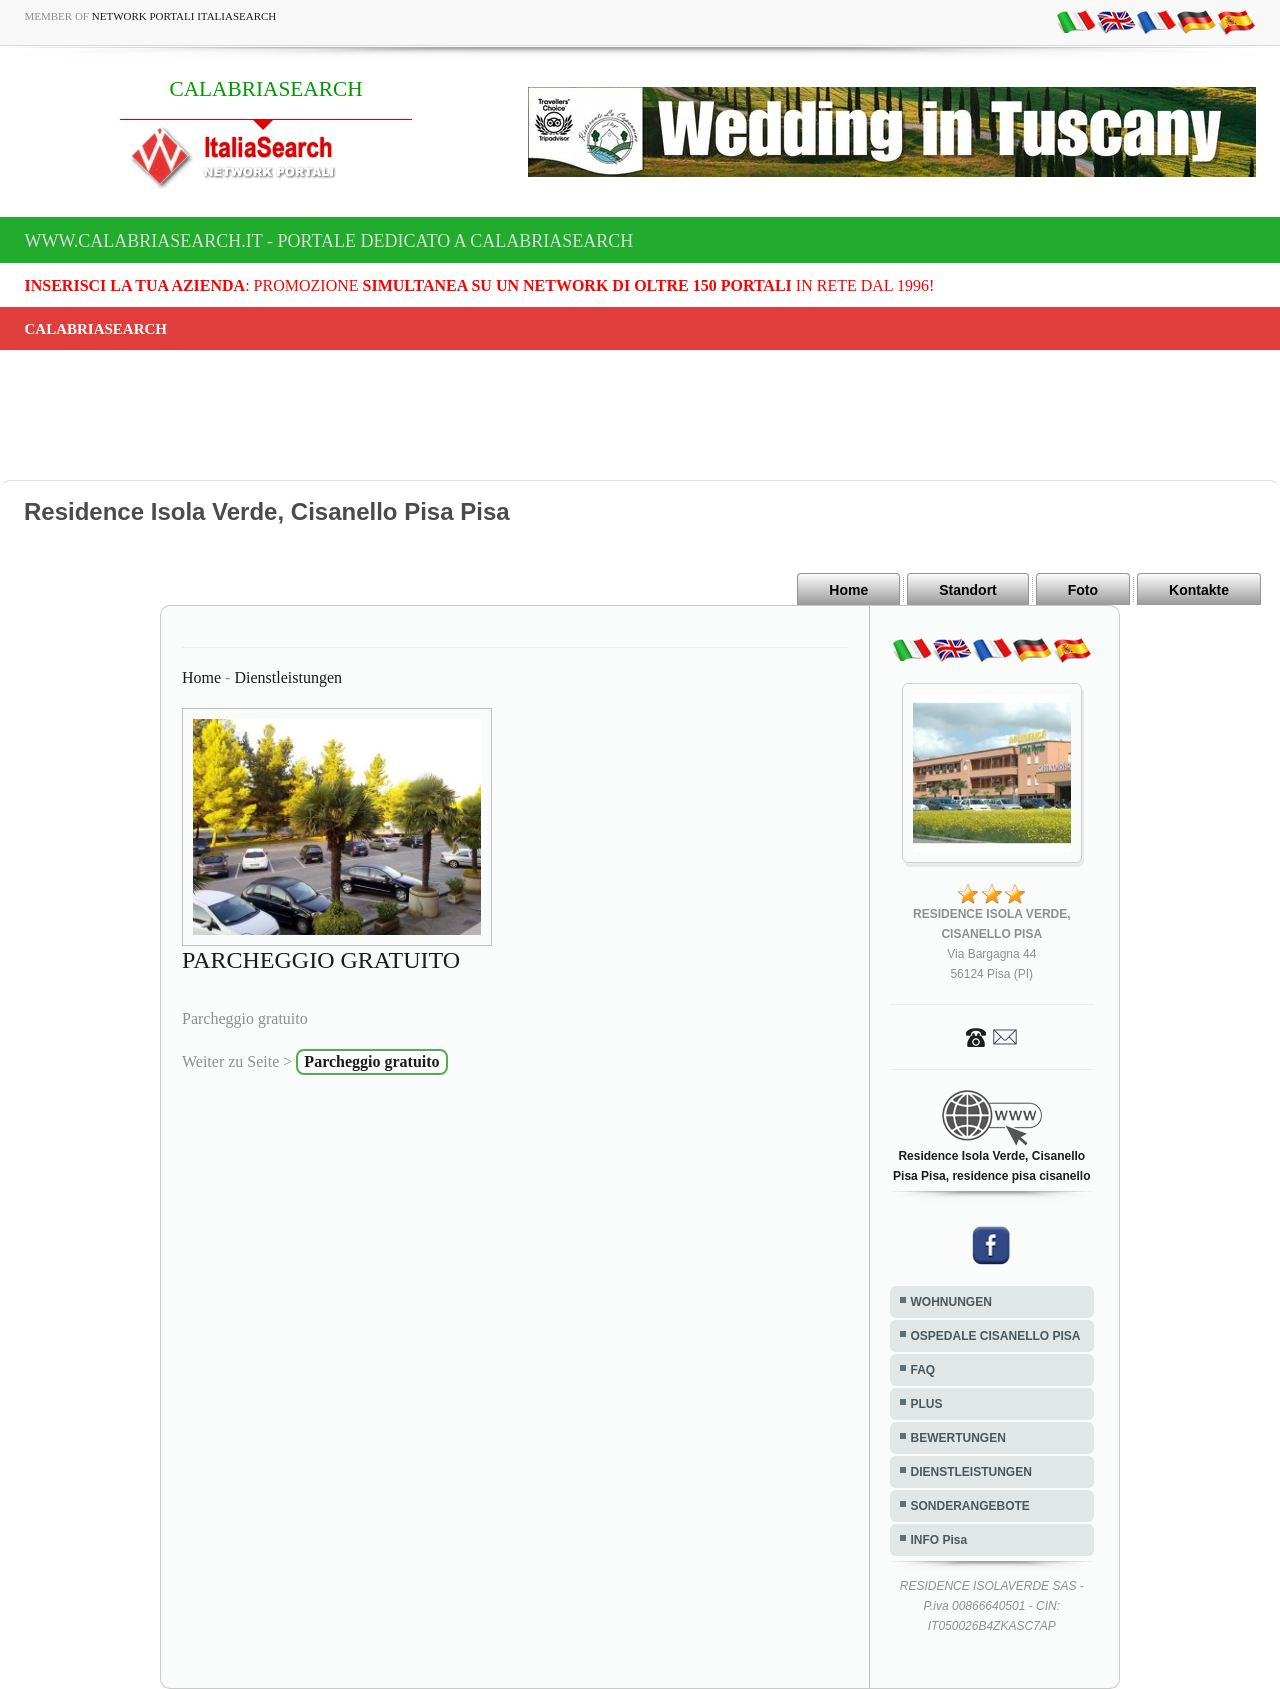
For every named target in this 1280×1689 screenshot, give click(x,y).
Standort (968, 590)
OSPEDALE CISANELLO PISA (996, 1336)
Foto (1083, 590)
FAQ (923, 1370)
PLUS (927, 1404)
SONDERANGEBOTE (970, 1506)
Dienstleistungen (288, 677)
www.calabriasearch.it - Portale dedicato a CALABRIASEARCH (329, 241)
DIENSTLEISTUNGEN (971, 1472)
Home (848, 590)
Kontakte (1199, 590)
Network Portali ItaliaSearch (184, 16)
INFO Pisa (939, 1540)
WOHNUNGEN (951, 1302)
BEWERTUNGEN (958, 1438)
